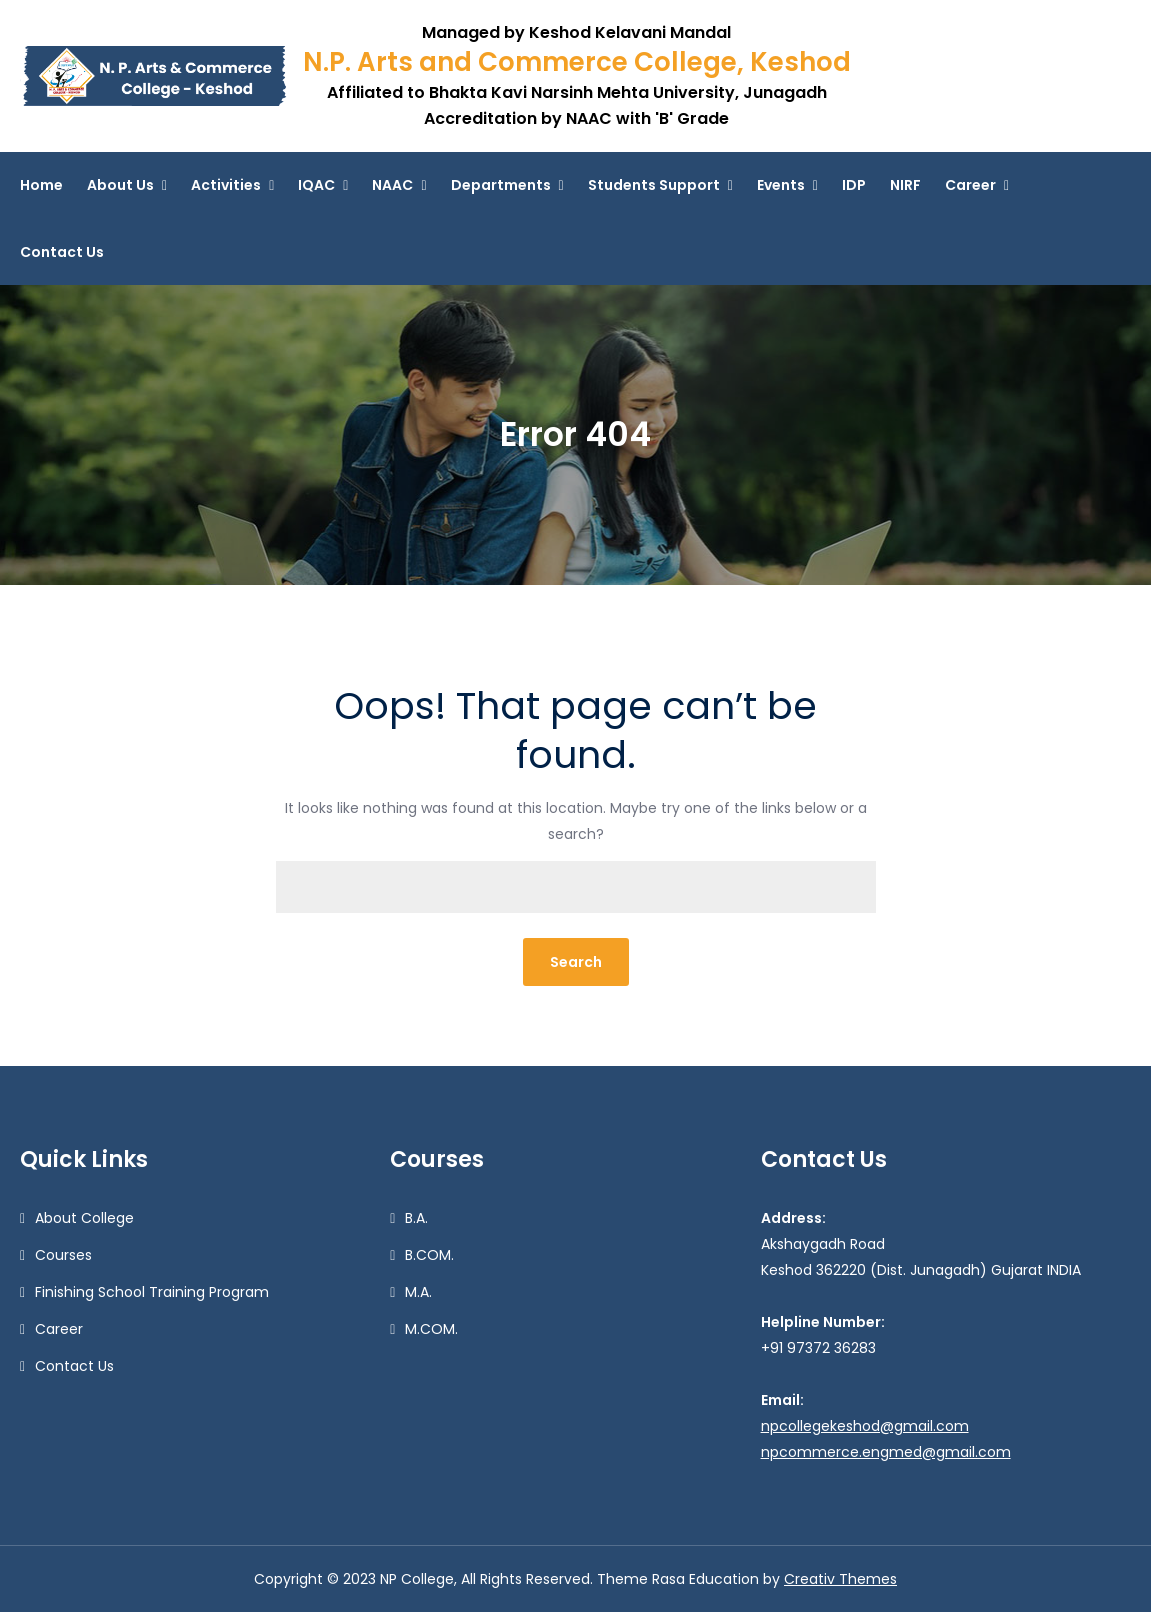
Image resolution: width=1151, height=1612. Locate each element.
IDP (854, 185)
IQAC (316, 185)
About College (84, 1218)
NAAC (392, 185)
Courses (63, 1255)
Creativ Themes (840, 1579)
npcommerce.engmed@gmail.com (886, 1452)
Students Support (654, 185)
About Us (120, 185)
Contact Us (62, 252)
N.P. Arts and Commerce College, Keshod (577, 62)
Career (970, 185)
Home (41, 185)
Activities (226, 185)
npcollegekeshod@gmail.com (865, 1426)
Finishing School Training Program (152, 1292)
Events (781, 185)
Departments (501, 185)
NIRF (905, 185)
